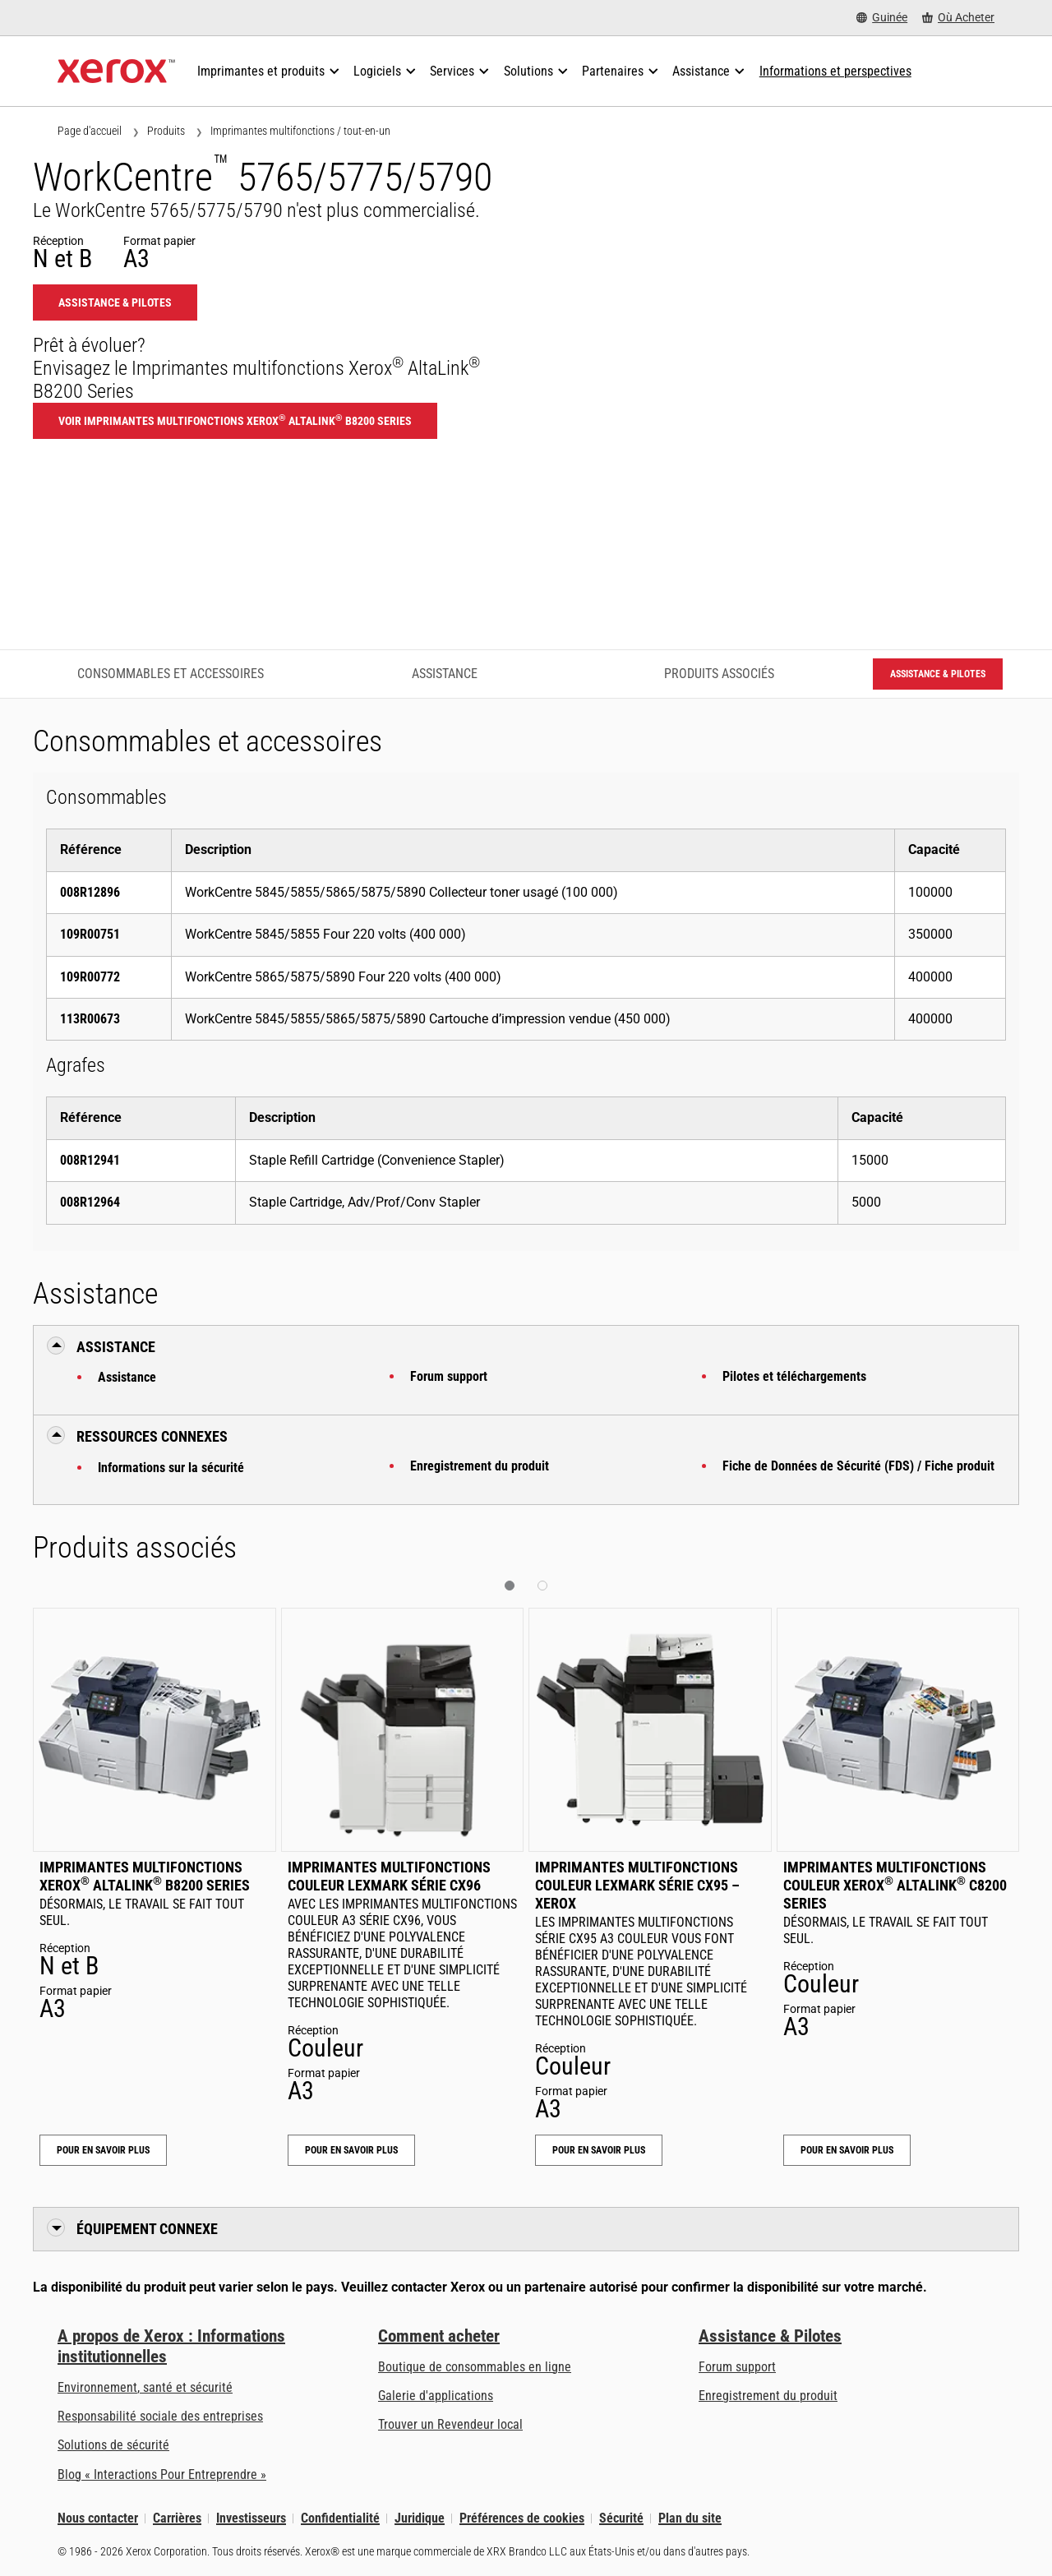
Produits (166, 130)
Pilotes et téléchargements (794, 1376)
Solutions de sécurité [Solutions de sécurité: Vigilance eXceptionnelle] (113, 2445)
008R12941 (90, 1160)
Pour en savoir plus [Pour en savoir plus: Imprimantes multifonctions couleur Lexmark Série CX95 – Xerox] (598, 2150)
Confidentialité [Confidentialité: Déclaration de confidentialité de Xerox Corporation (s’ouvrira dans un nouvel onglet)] (340, 2518)
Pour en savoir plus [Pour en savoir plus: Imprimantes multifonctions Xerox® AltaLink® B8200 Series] (103, 2150)
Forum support (448, 1376)
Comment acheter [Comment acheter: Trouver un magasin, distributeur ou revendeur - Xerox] (439, 2336)
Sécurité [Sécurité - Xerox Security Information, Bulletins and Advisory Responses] (621, 2518)
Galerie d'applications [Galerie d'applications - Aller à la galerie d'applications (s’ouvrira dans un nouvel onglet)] (435, 2395)
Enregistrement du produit (479, 1466)
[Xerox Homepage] (116, 71)
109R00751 (90, 934)
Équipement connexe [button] (147, 2228)
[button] (509, 1585)
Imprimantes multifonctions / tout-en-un (300, 130)
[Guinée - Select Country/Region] (881, 17)
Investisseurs (251, 2518)
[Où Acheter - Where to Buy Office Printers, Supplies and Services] (958, 17)
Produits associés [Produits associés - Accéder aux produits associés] (719, 673)
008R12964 (90, 1202)
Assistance (127, 1377)
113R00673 (90, 1019)
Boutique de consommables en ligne (474, 2367)
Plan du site (690, 2518)
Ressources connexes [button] (152, 1436)
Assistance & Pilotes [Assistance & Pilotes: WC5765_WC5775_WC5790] (115, 302)
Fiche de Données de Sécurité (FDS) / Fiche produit (858, 1466)
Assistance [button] (115, 1346)
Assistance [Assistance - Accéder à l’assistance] (445, 673)
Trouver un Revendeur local (450, 2424)
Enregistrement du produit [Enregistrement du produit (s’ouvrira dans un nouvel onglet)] (768, 2395)
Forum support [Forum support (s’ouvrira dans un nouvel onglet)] (737, 2367)
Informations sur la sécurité (171, 1467)
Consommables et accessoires (170, 673)
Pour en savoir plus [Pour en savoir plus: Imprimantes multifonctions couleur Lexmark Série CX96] (351, 2150)
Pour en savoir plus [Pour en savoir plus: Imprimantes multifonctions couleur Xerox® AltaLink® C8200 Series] (847, 2150)
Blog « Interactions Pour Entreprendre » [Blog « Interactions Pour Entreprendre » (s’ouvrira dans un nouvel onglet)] (162, 2474)
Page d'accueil (90, 130)
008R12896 (90, 892)
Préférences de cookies (521, 2518)
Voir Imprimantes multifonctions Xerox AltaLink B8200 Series (235, 420)
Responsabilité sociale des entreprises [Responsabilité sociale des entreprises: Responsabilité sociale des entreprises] (160, 2416)
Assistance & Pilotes (770, 2336)
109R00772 (90, 977)
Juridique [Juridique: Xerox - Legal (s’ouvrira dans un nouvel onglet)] (419, 2518)
